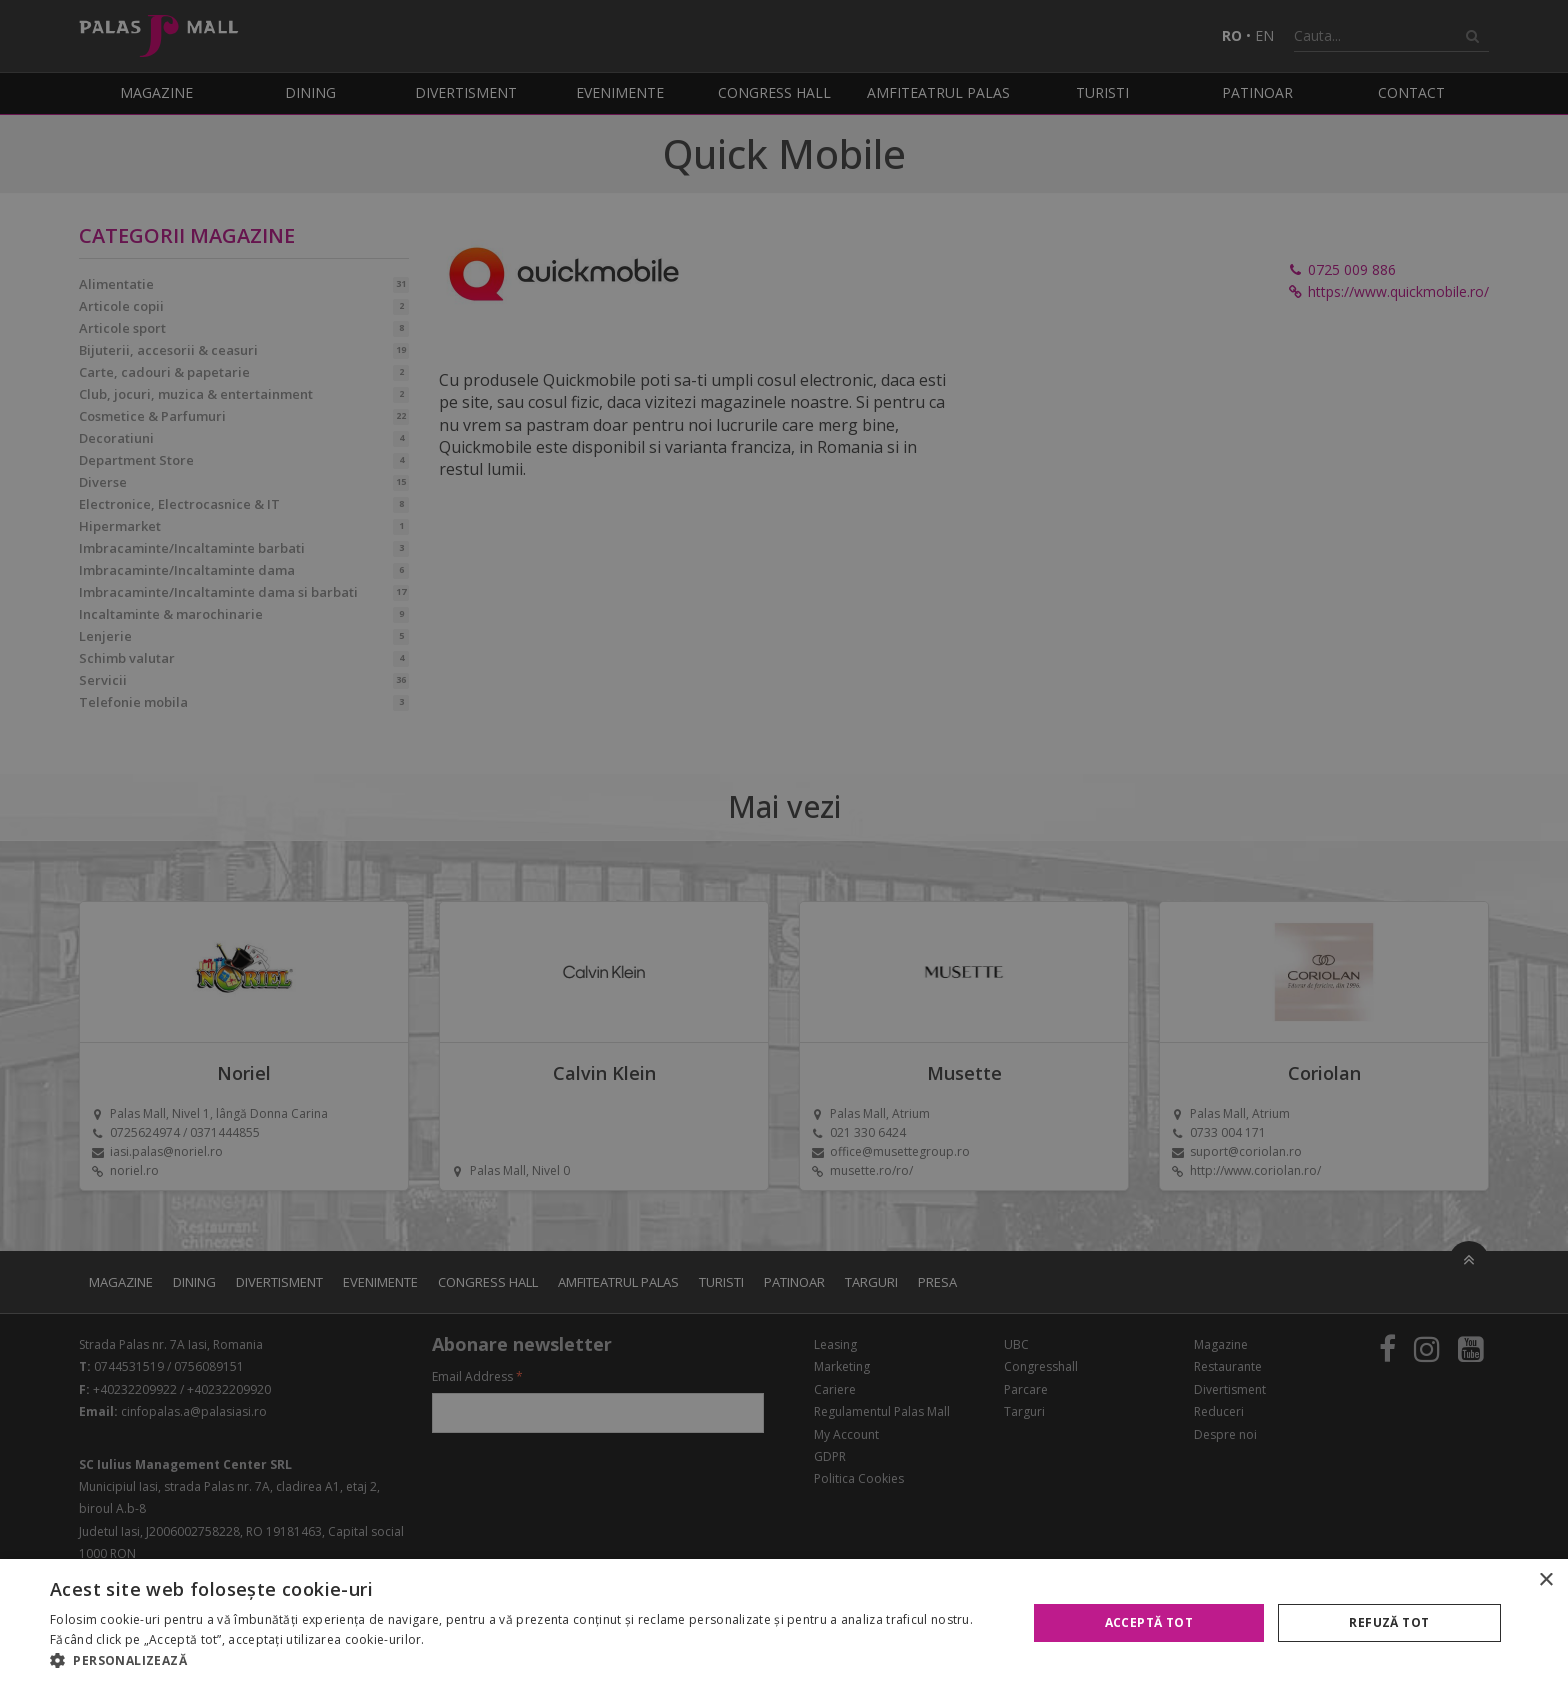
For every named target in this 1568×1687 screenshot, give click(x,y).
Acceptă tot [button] (1149, 1622)
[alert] (784, 843)
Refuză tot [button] (1389, 1622)
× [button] (1545, 1580)
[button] (524, 1661)
